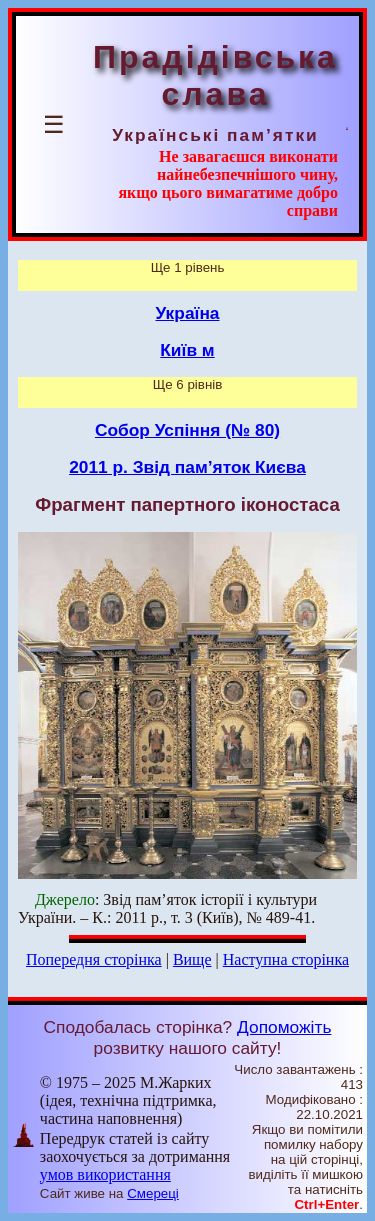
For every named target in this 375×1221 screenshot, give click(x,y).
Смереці (153, 1193)
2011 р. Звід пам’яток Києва (187, 467)
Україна (188, 313)
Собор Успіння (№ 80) (187, 430)
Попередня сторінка (94, 959)
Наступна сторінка (286, 959)
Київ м (187, 350)
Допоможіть (284, 1027)
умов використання (105, 1174)
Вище (192, 959)
